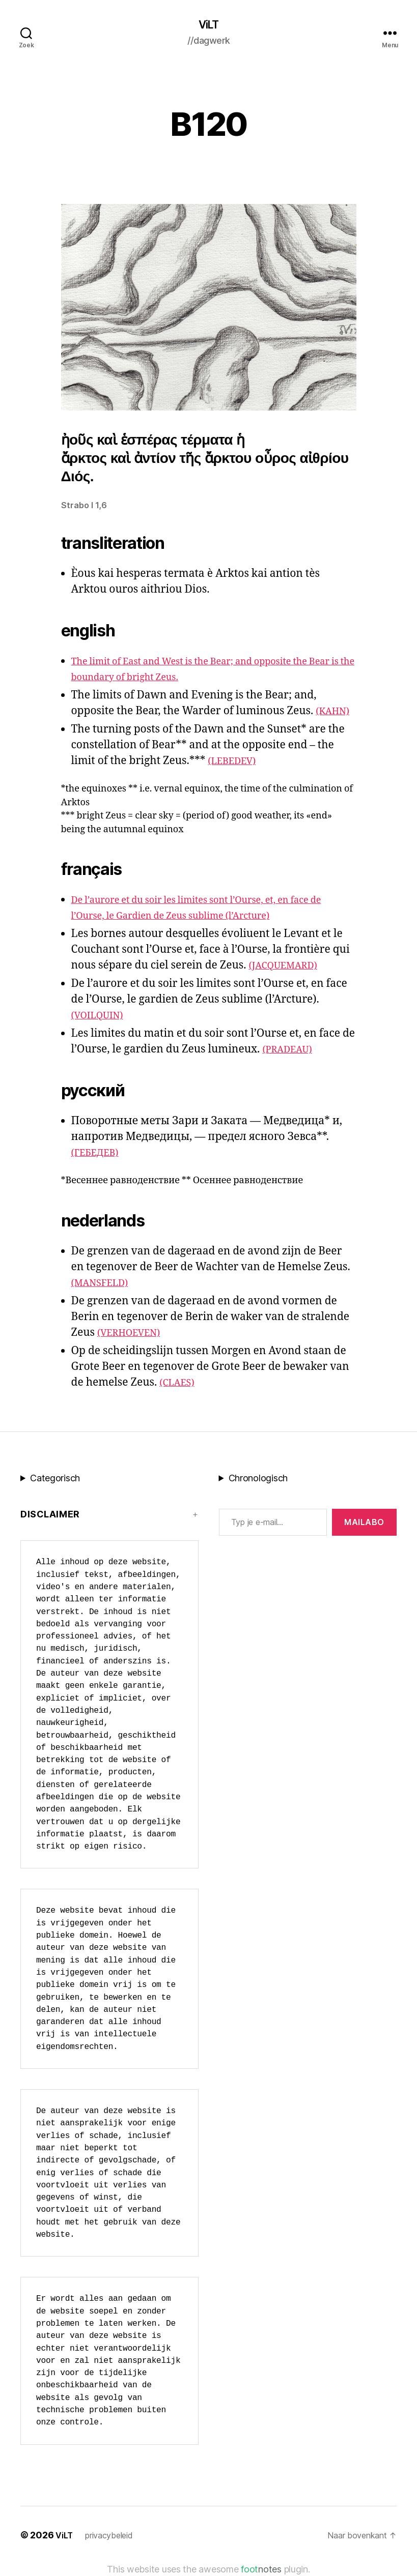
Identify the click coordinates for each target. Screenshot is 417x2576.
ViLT (208, 25)
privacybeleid (114, 2536)
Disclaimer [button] (50, 1515)
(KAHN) (335, 712)
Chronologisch (258, 1479)
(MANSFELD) (104, 1284)
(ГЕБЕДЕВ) (99, 1154)
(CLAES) (179, 1384)
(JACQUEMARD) (289, 967)
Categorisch (55, 1479)
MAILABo (364, 1523)
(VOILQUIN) (101, 1016)
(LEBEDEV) (236, 762)
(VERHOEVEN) (134, 1334)
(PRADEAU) (291, 1051)
